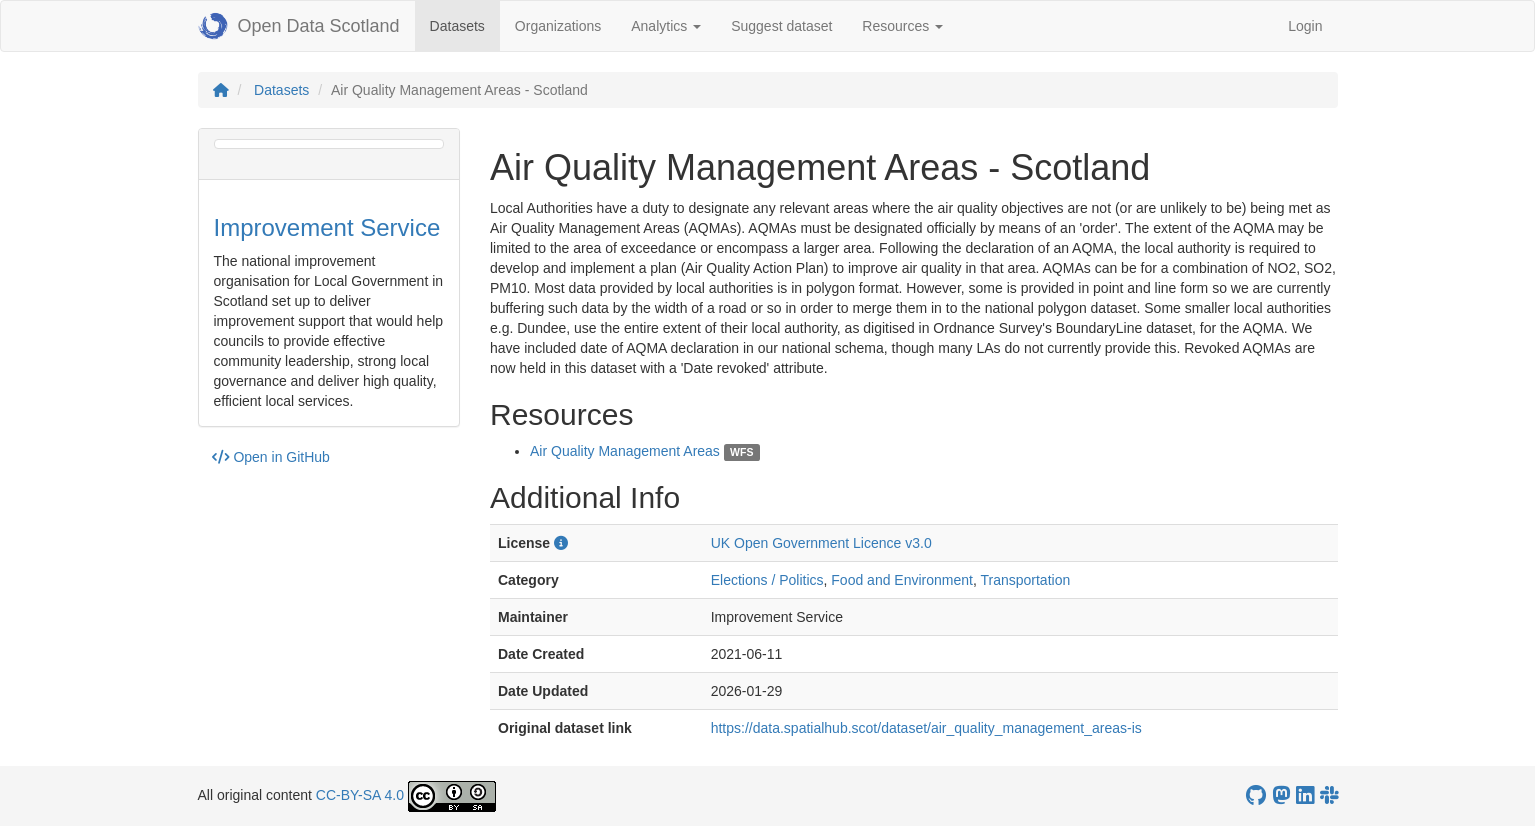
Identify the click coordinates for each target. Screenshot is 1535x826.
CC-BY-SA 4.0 (360, 795)
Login (1305, 26)
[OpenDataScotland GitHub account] (1256, 795)
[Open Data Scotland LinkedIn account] (1305, 795)
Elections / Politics (767, 580)
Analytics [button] (666, 26)
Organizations (558, 26)
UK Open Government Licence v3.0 (821, 543)
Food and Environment (902, 580)
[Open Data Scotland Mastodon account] (1281, 795)
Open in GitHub (271, 457)
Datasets (465, 24)
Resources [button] (902, 26)
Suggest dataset (781, 26)
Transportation (1025, 580)
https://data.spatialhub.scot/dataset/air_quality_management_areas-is (926, 728)
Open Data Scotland (299, 26)
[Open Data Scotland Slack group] (1329, 795)
